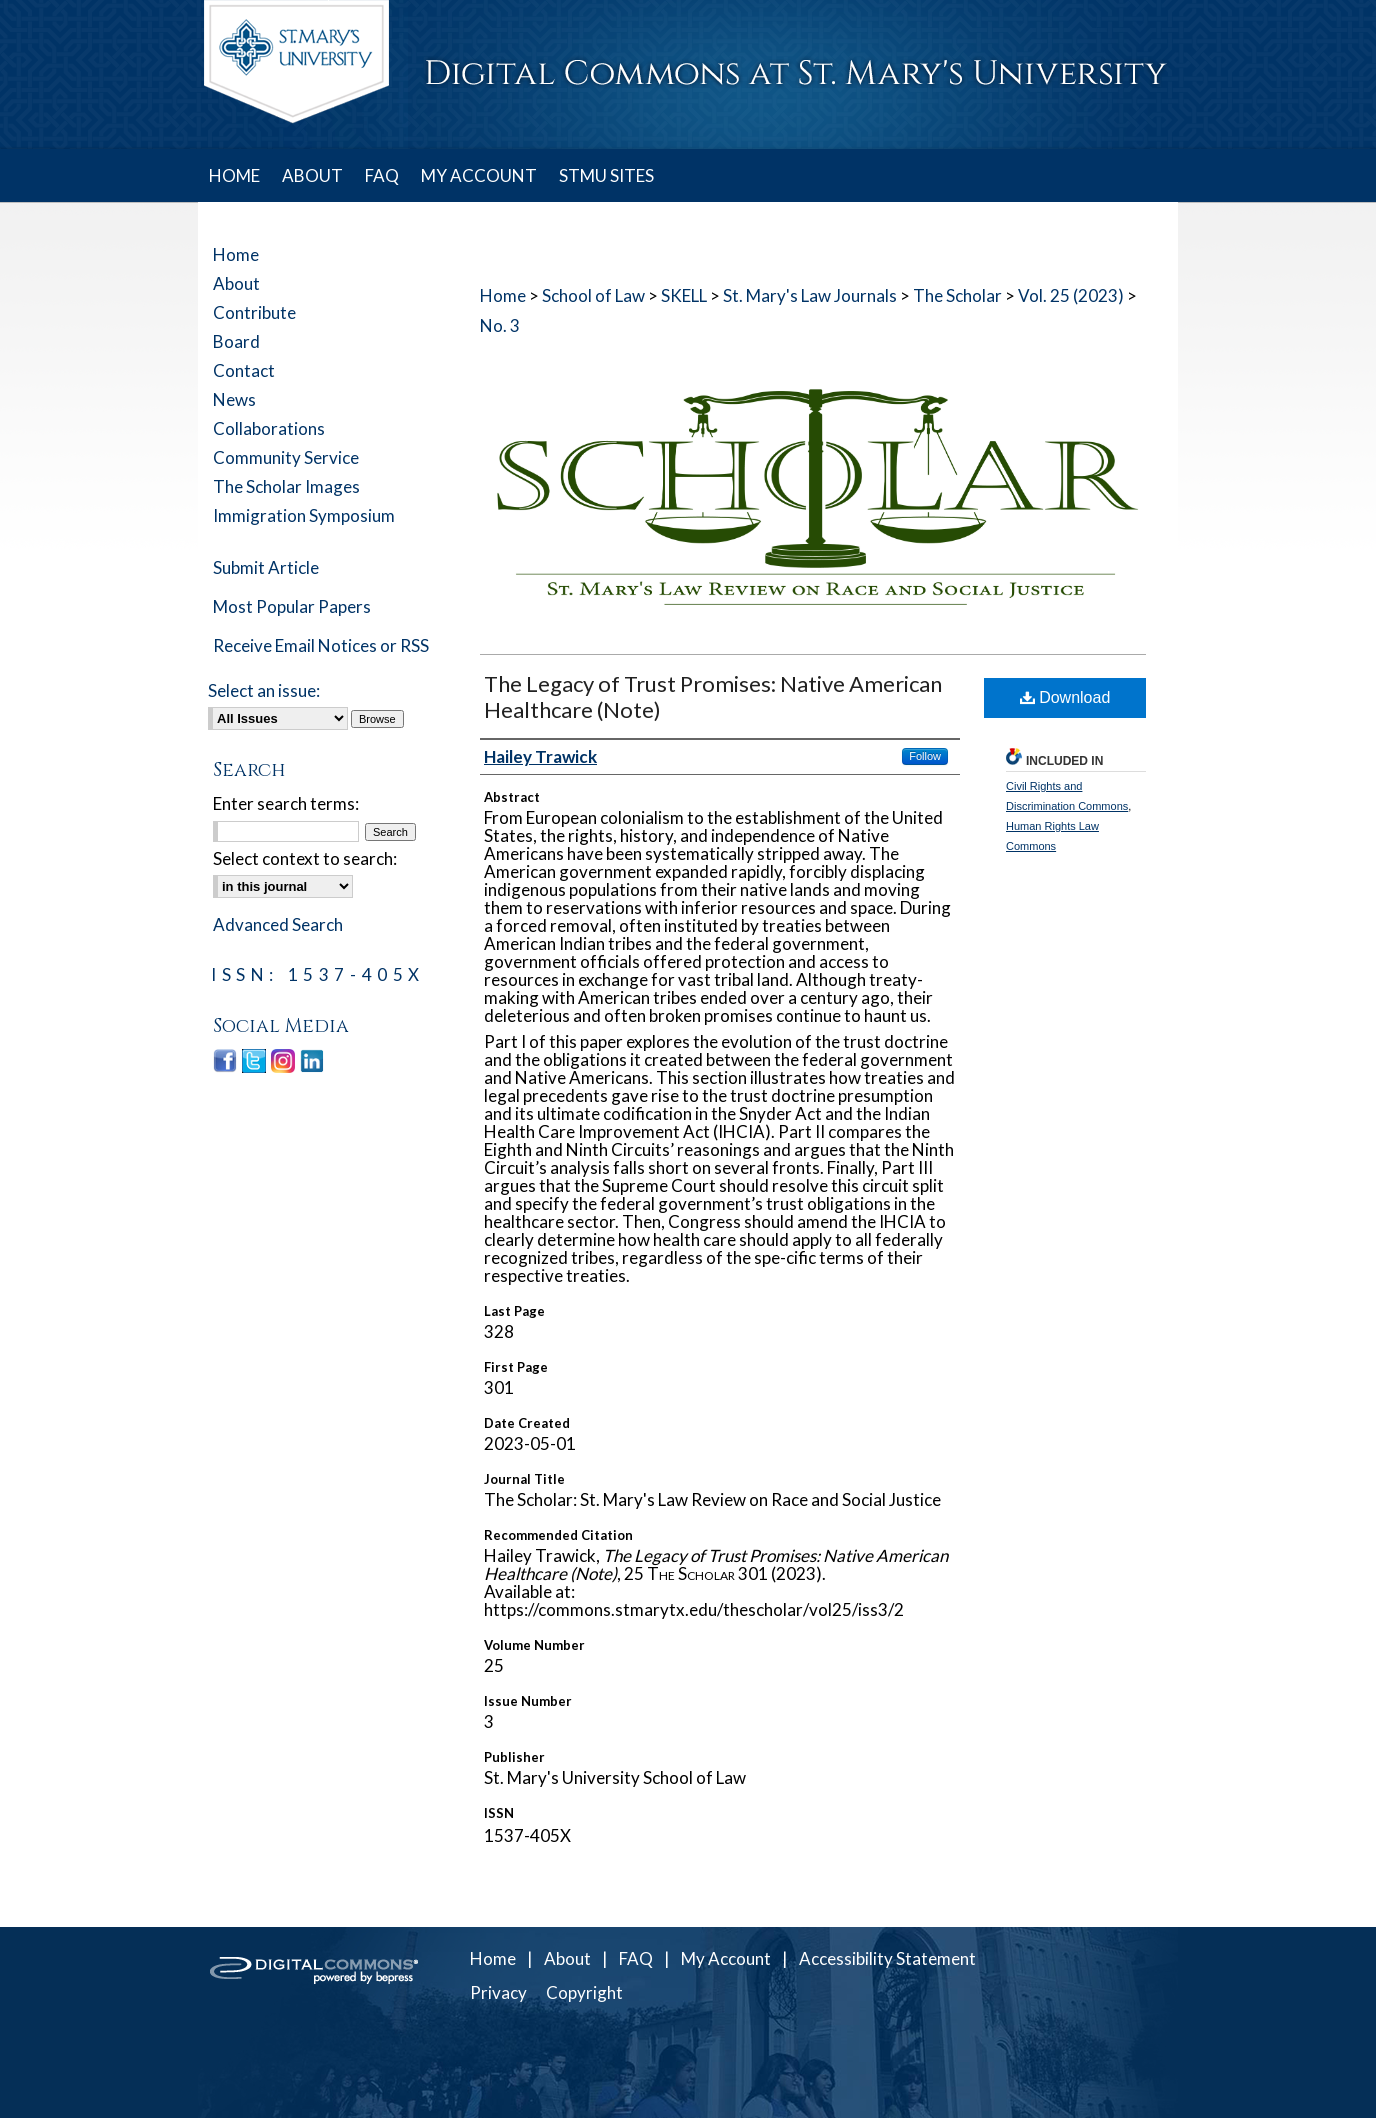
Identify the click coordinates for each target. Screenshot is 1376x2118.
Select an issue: (264, 690)
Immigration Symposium (304, 515)
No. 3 (500, 325)
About (236, 283)
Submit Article (266, 567)
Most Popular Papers (292, 606)
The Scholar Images (286, 486)
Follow (925, 756)
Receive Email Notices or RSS (321, 645)
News (234, 399)
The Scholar (957, 295)
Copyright (584, 1992)
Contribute (254, 312)
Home (503, 295)
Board (236, 341)
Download (1065, 697)
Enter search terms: (286, 803)
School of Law (593, 295)
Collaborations (269, 428)
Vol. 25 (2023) (1071, 295)
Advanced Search (278, 924)
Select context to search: (305, 858)
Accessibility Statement (887, 1958)
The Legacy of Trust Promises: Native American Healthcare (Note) (713, 696)
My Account (726, 1958)
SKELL (684, 295)
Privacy (498, 1992)
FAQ (636, 1958)
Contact (244, 370)
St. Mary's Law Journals (810, 295)
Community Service (286, 457)
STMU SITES (606, 175)
